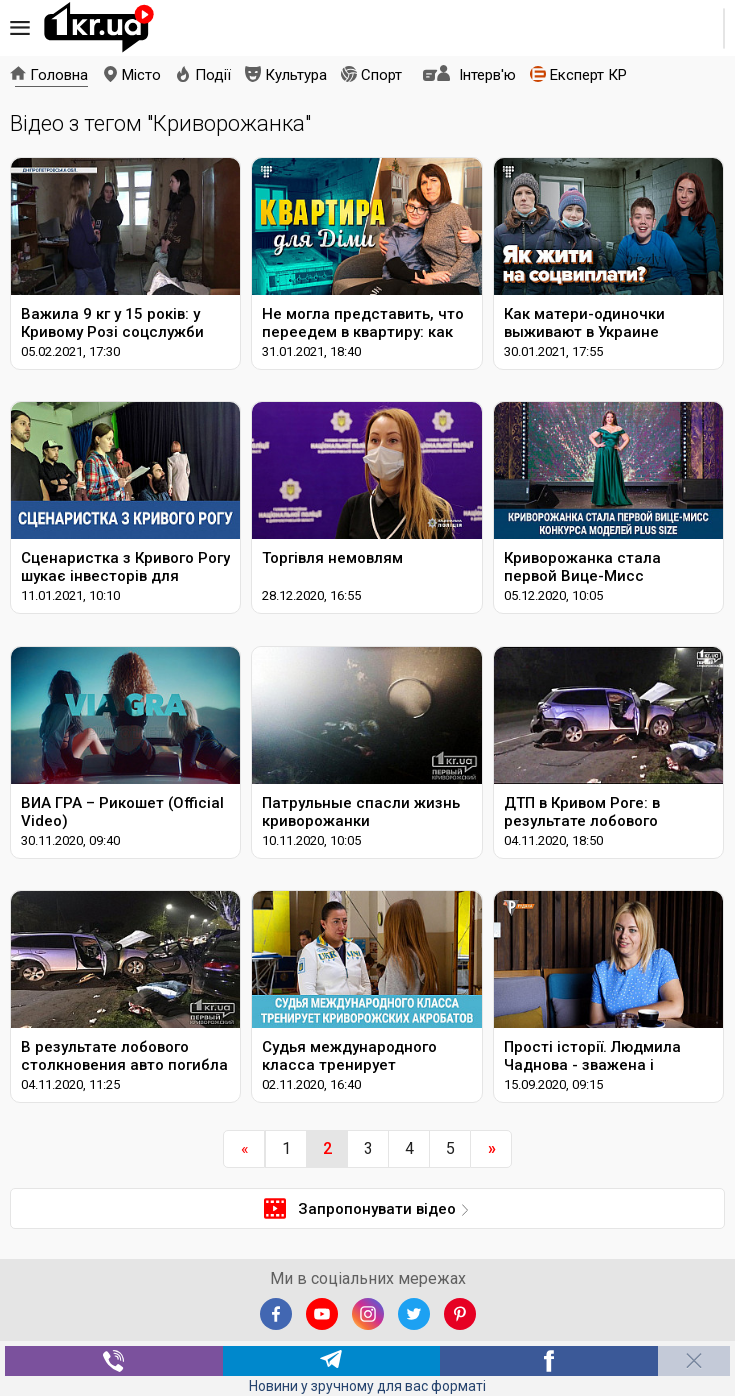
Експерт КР (588, 75)
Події (213, 75)
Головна (59, 75)
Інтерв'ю (487, 75)
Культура (296, 75)
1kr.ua (99, 28)
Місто (141, 75)
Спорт (381, 75)
